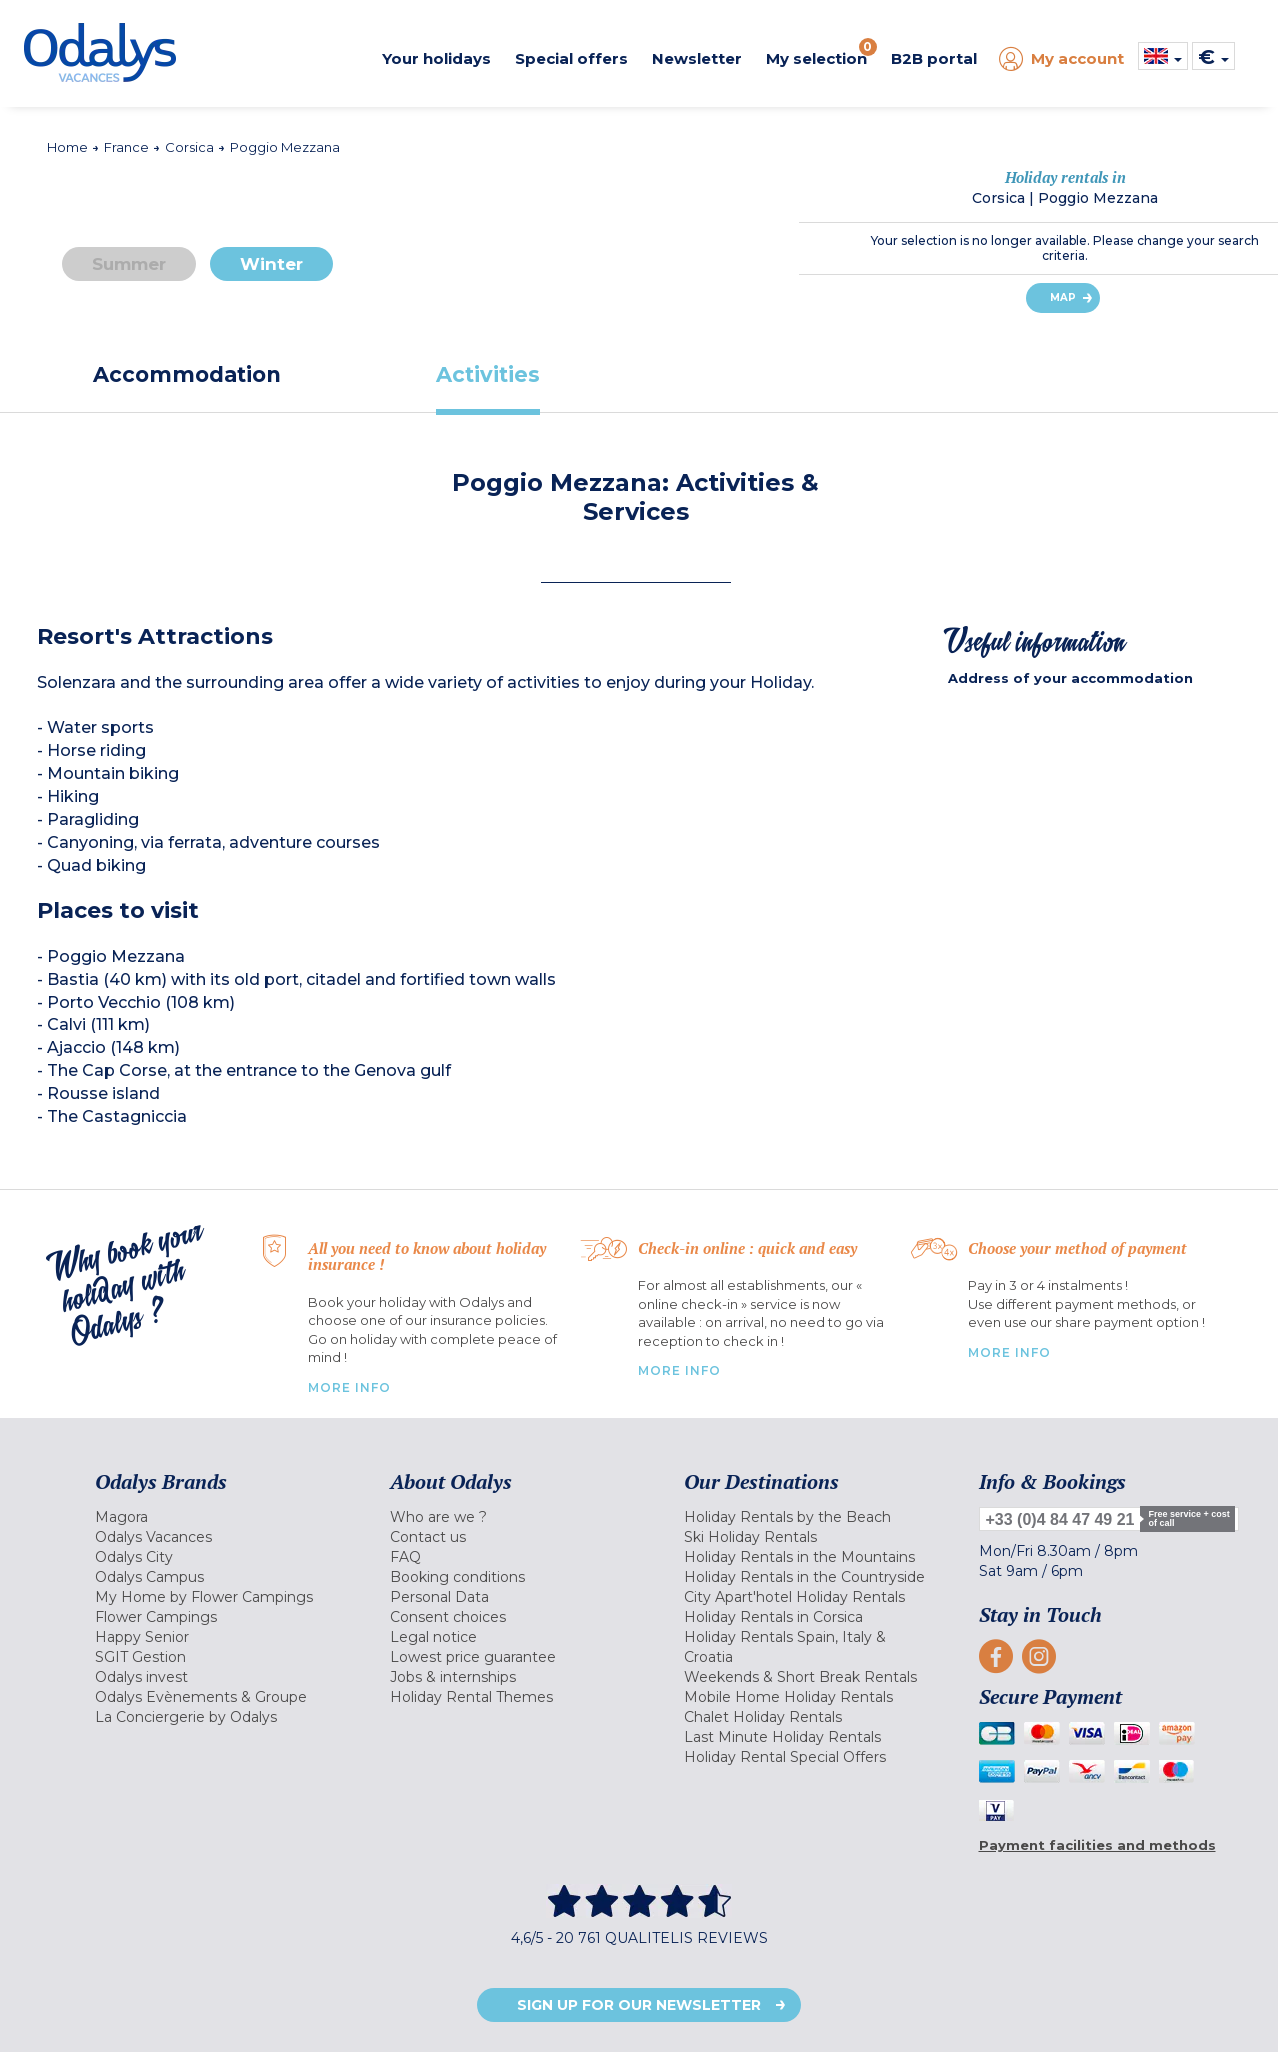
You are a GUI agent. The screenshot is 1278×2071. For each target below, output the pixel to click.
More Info (349, 1387)
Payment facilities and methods (1097, 1845)
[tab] (187, 374)
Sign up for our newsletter (639, 2005)
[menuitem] (217, 1517)
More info (1009, 1352)
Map (1063, 297)
